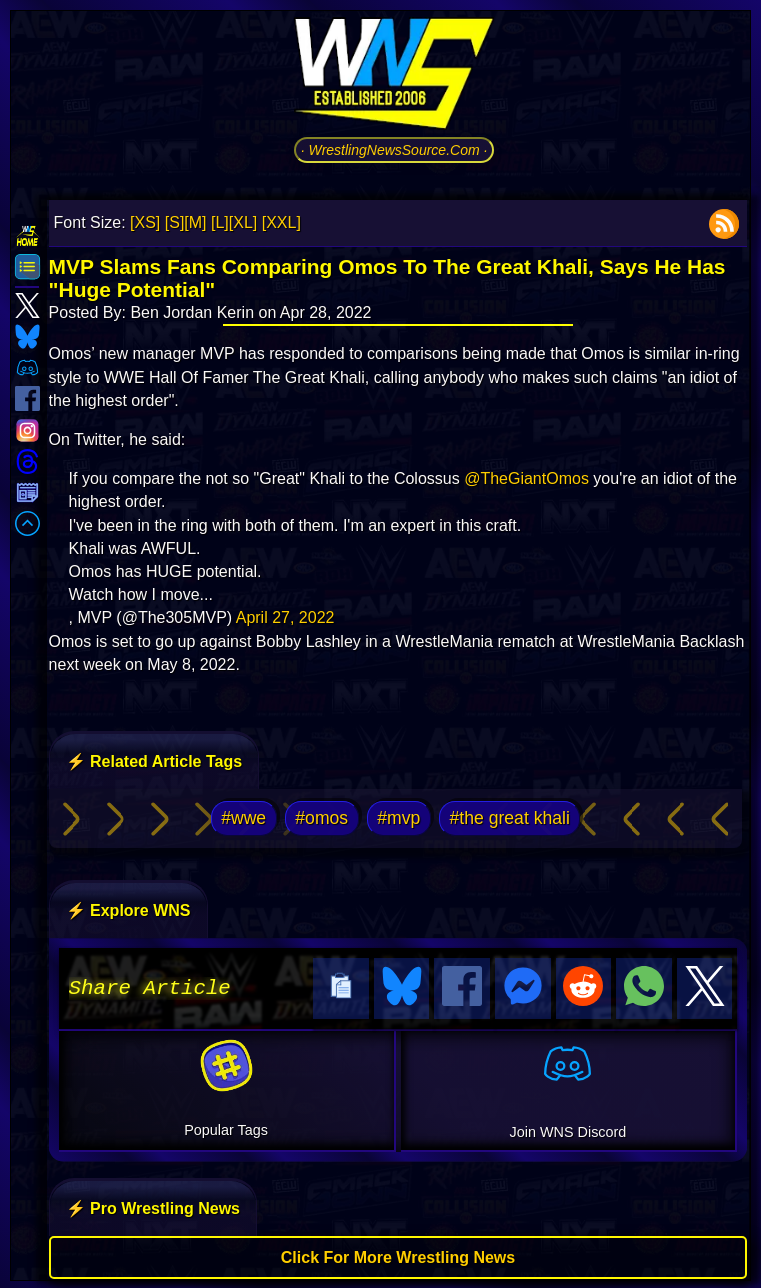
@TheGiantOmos (526, 478)
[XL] (243, 222)
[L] (220, 222)
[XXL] (281, 222)
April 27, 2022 (285, 617)
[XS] (145, 222)
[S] (175, 222)
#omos (321, 818)
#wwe (243, 818)
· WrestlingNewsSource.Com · (394, 150)
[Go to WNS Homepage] (394, 77)
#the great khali (510, 818)
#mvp (398, 818)
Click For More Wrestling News (398, 1254)
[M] (195, 222)
